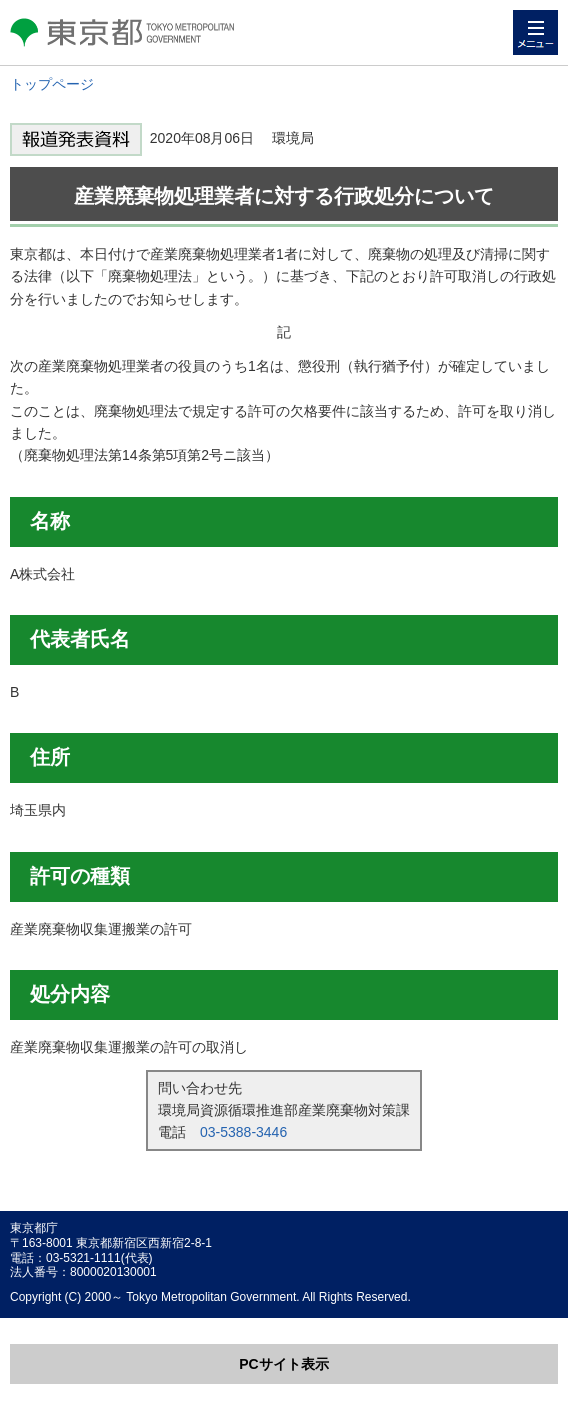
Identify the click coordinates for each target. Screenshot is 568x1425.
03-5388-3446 (243, 1132)
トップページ (52, 84)
